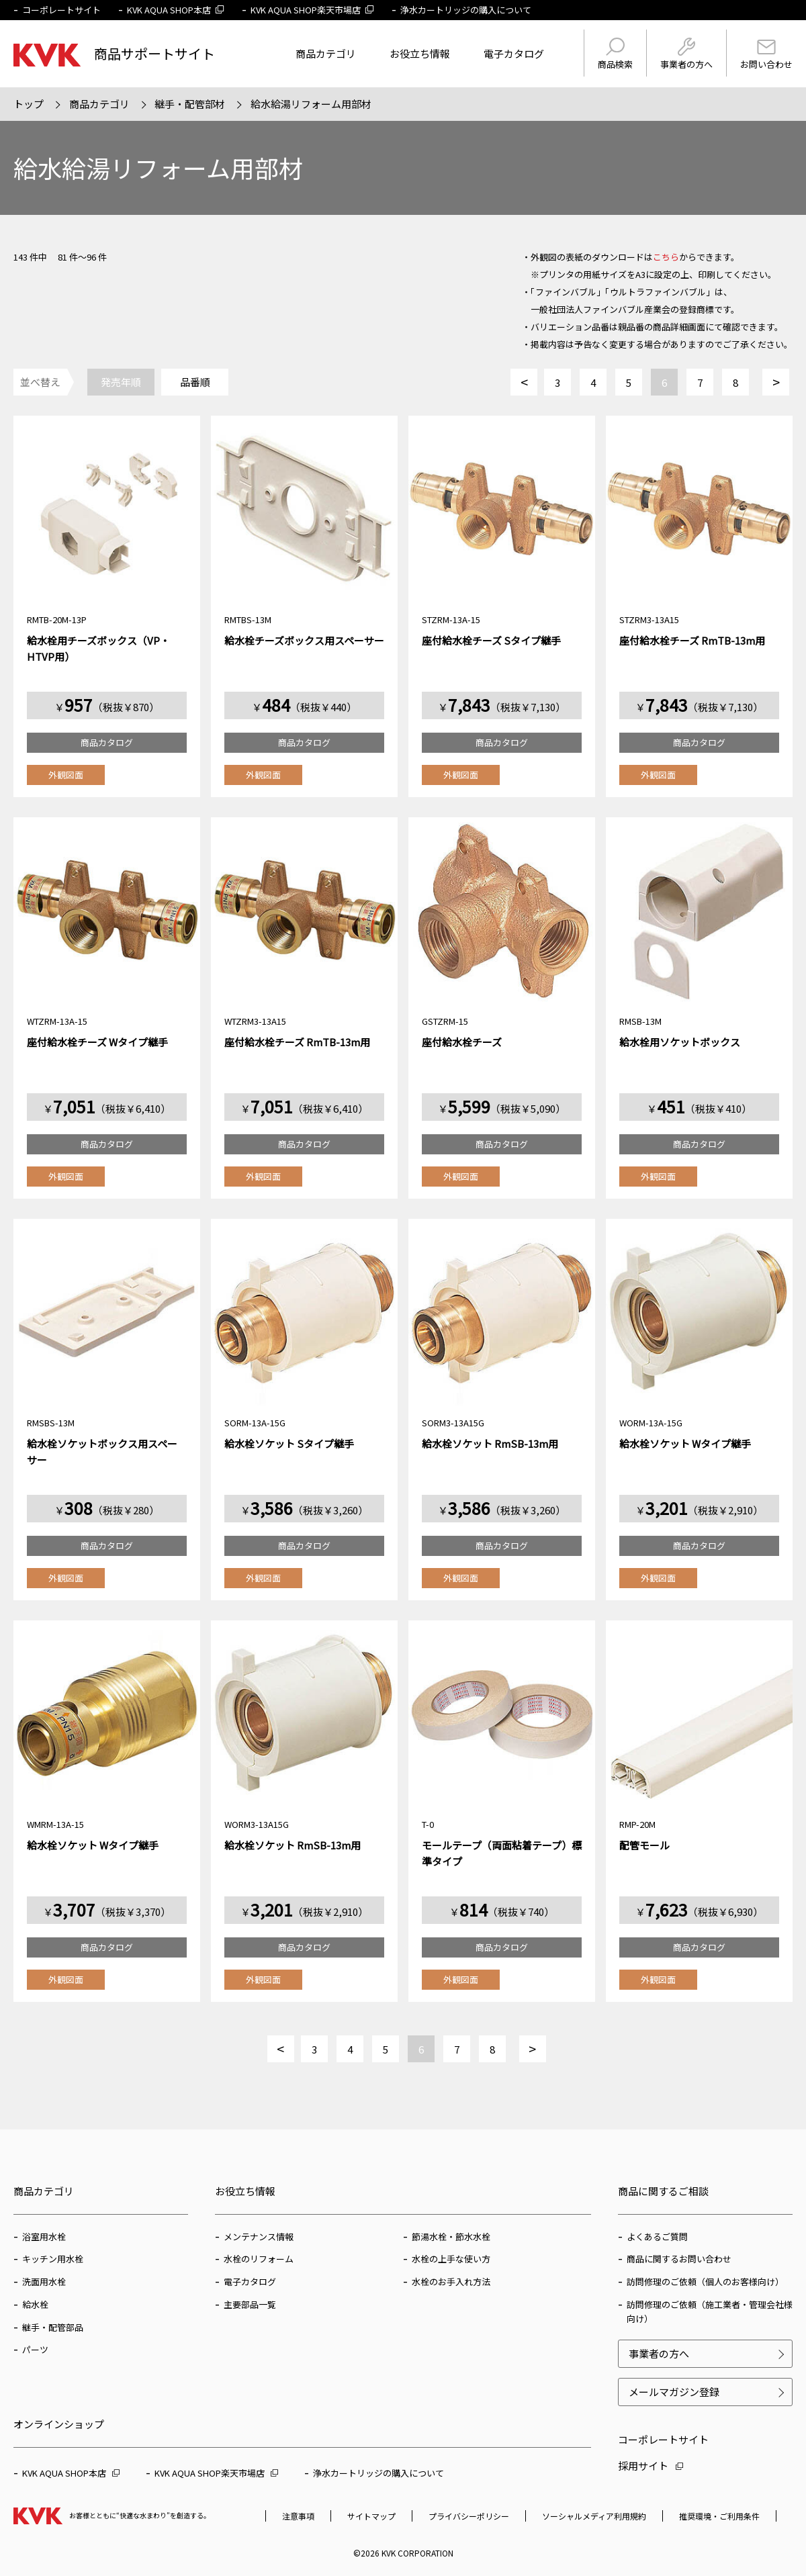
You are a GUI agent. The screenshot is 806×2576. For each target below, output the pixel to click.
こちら (666, 256)
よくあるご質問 (657, 2236)
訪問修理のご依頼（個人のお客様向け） (705, 2281)
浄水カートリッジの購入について (465, 9)
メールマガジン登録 (674, 2392)
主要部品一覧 (250, 2304)
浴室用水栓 (44, 2236)
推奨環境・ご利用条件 (719, 2516)
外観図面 (65, 774)
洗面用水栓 (44, 2281)
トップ (28, 104)
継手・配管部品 (52, 2327)
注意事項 (298, 2516)
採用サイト (650, 2465)
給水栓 (35, 2304)
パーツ (35, 2349)
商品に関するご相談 (663, 2191)
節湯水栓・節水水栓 (451, 2236)
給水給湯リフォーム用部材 (311, 104)
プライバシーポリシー (469, 2516)
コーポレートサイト (61, 9)
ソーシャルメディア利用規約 (594, 2516)
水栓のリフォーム (259, 2258)
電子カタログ (514, 53)
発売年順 (121, 382)
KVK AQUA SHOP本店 (175, 9)
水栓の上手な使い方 (451, 2258)
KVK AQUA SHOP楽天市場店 (312, 9)
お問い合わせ (766, 55)
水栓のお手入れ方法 (451, 2281)
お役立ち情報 (420, 53)
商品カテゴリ (326, 53)
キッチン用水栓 (52, 2258)
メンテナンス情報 (259, 2236)
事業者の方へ (686, 54)
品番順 (195, 382)
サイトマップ (371, 2516)
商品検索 (615, 54)
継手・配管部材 (189, 104)
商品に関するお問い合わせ (679, 2258)
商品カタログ (107, 742)
